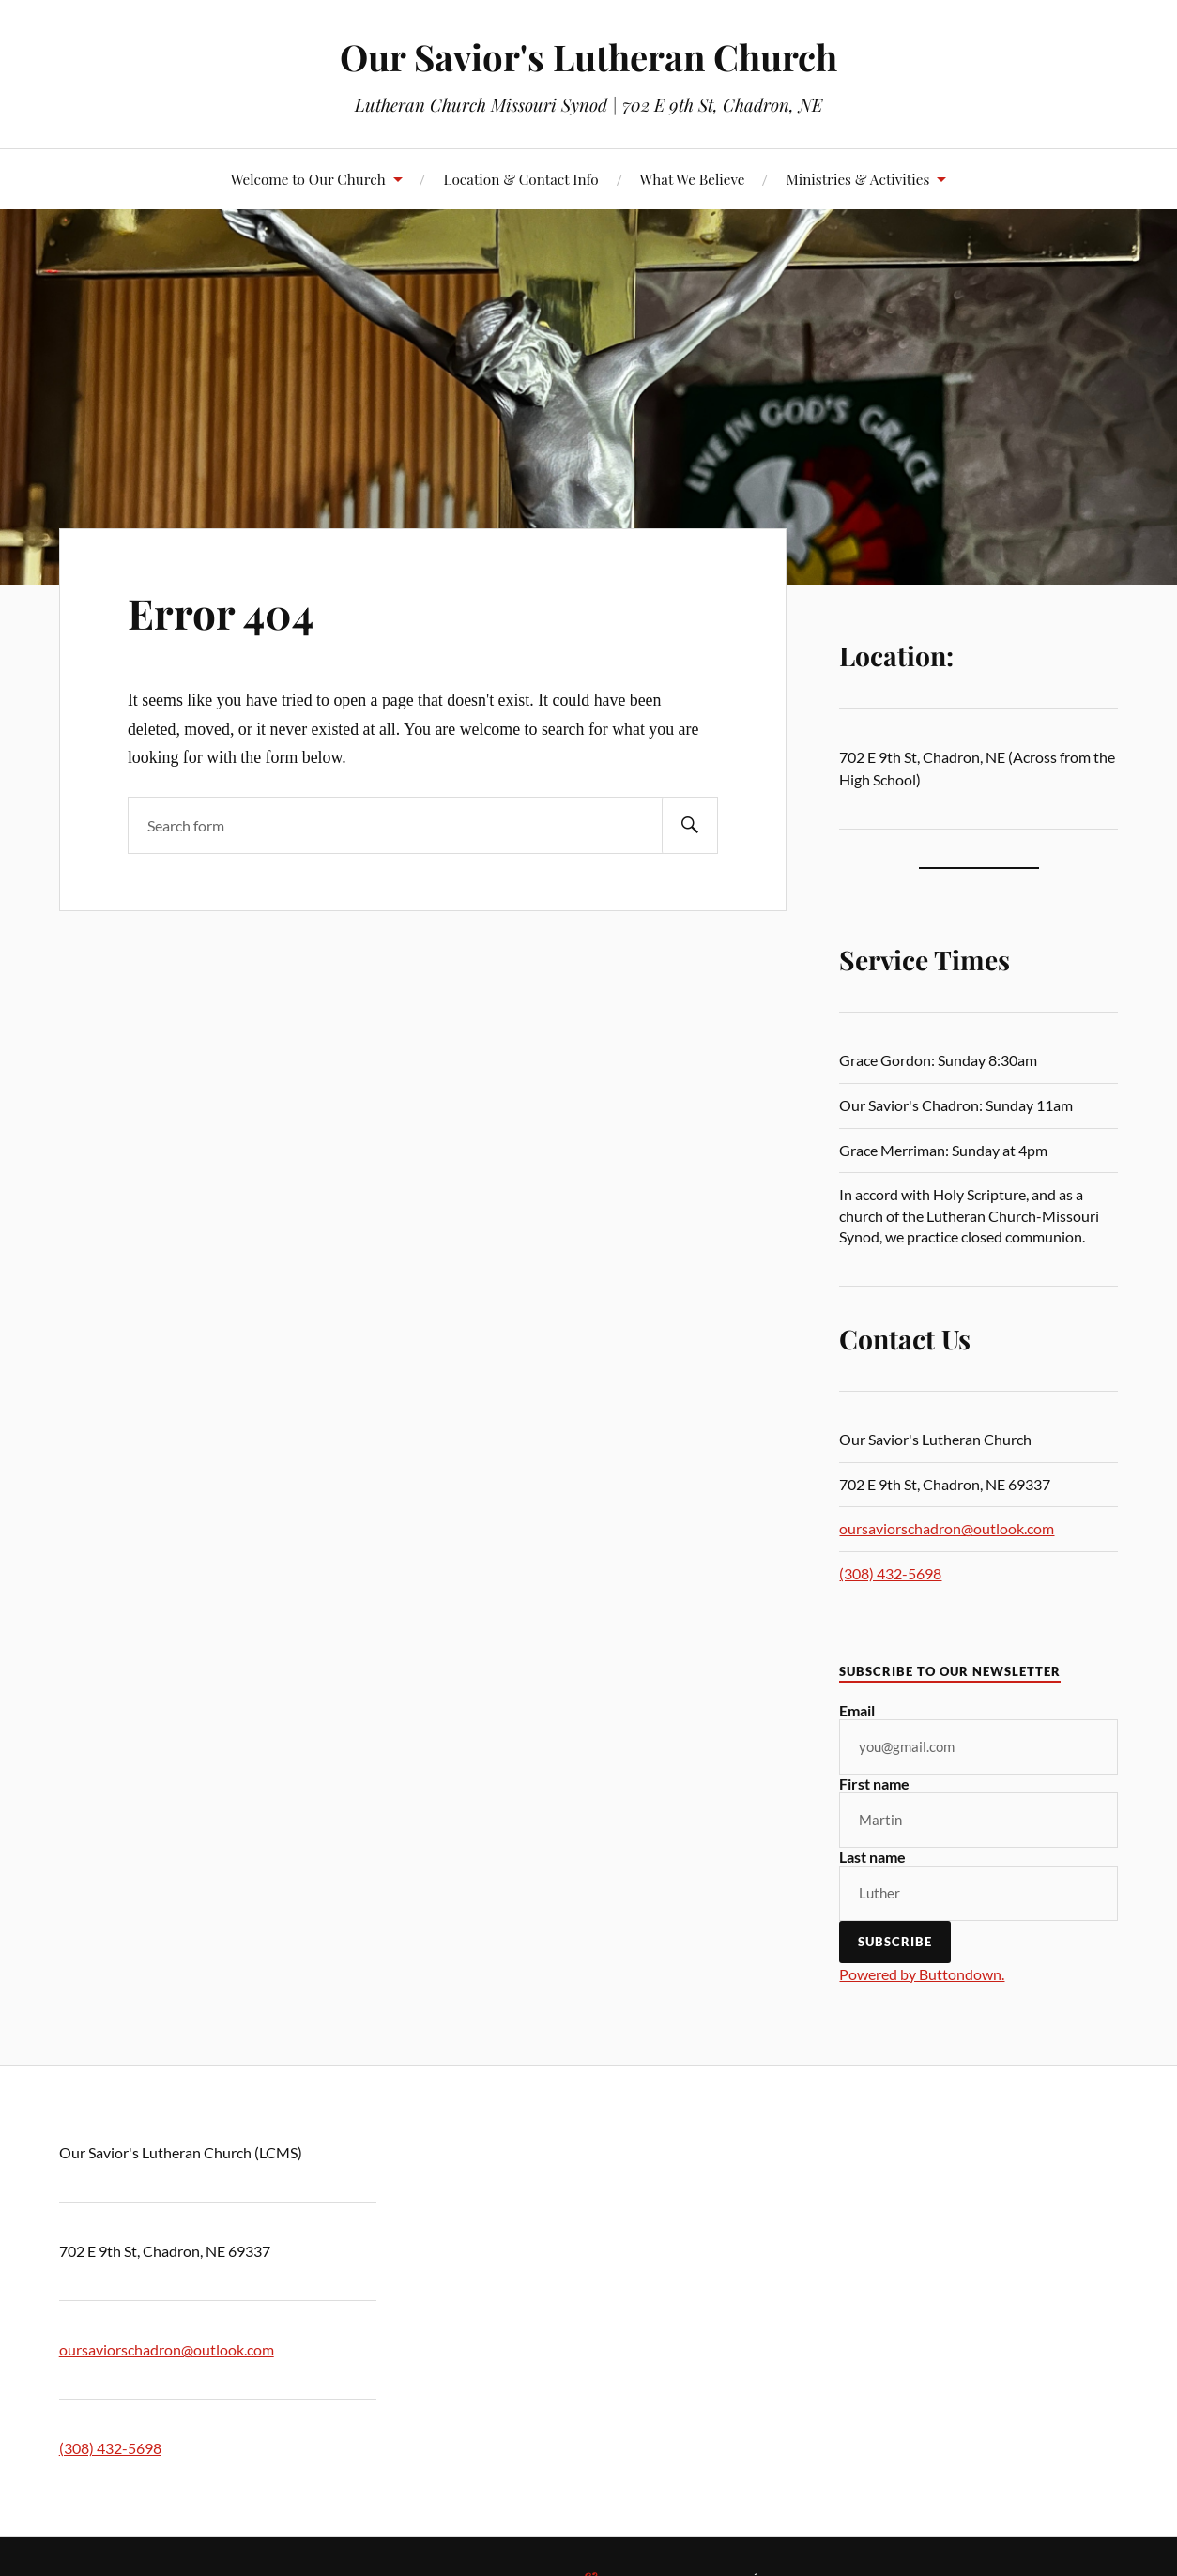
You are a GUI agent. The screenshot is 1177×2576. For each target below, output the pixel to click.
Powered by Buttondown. (921, 1974)
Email (857, 1710)
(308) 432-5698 (890, 1573)
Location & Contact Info (520, 179)
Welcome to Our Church (308, 179)
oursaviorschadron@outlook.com (946, 1528)
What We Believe (692, 179)
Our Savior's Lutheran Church (588, 57)
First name (874, 1783)
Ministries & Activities (857, 179)
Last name (872, 1857)
